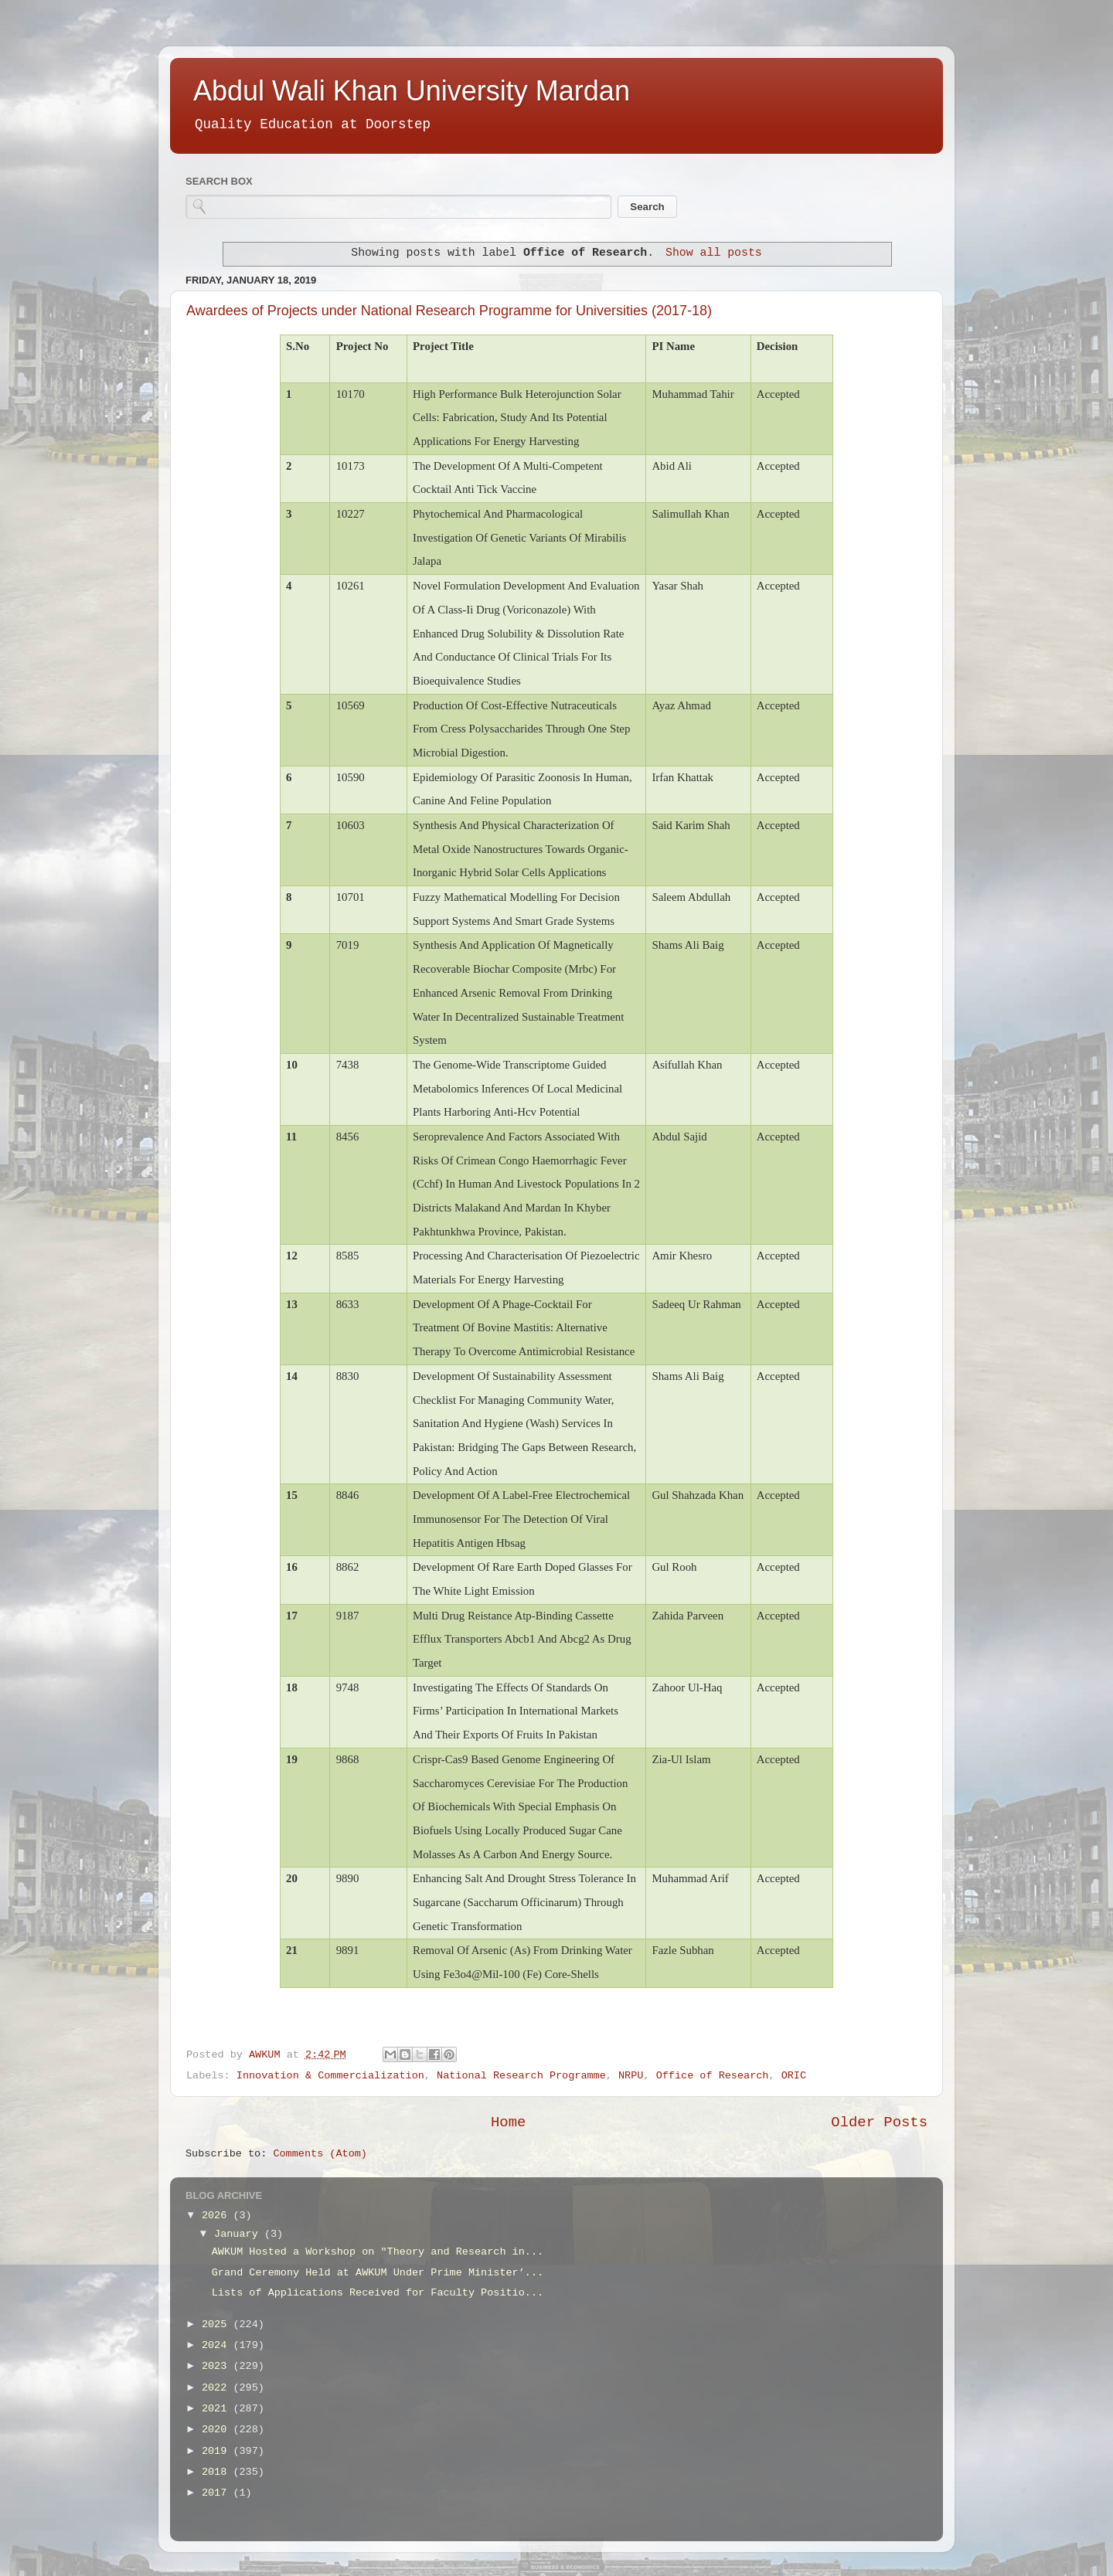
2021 (217, 2409)
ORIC (793, 2076)
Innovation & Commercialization (330, 2076)
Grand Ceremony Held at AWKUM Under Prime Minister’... (377, 2273)
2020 (217, 2429)
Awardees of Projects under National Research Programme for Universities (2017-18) (449, 310)
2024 (217, 2345)
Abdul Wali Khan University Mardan (411, 91)
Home (508, 2122)
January (239, 2234)
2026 (217, 2215)
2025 (217, 2324)
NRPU (630, 2076)
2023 (217, 2366)
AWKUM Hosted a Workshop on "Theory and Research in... (377, 2252)
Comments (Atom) (320, 2154)
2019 (217, 2451)
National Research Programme (521, 2076)
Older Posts (879, 2122)
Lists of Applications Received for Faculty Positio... (377, 2293)
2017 (217, 2493)
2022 (217, 2388)
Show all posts (713, 252)
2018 (217, 2472)
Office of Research (712, 2076)
